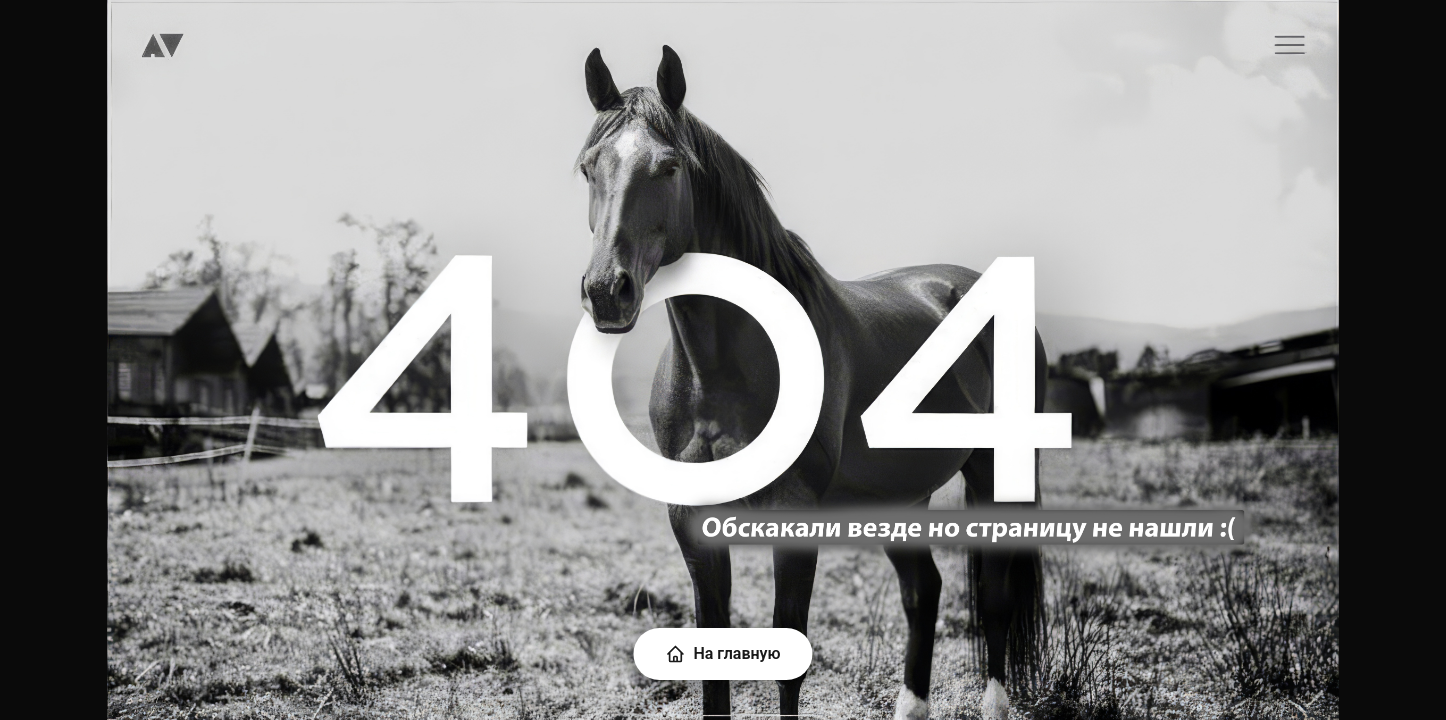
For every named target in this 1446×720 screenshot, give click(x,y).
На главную (722, 654)
